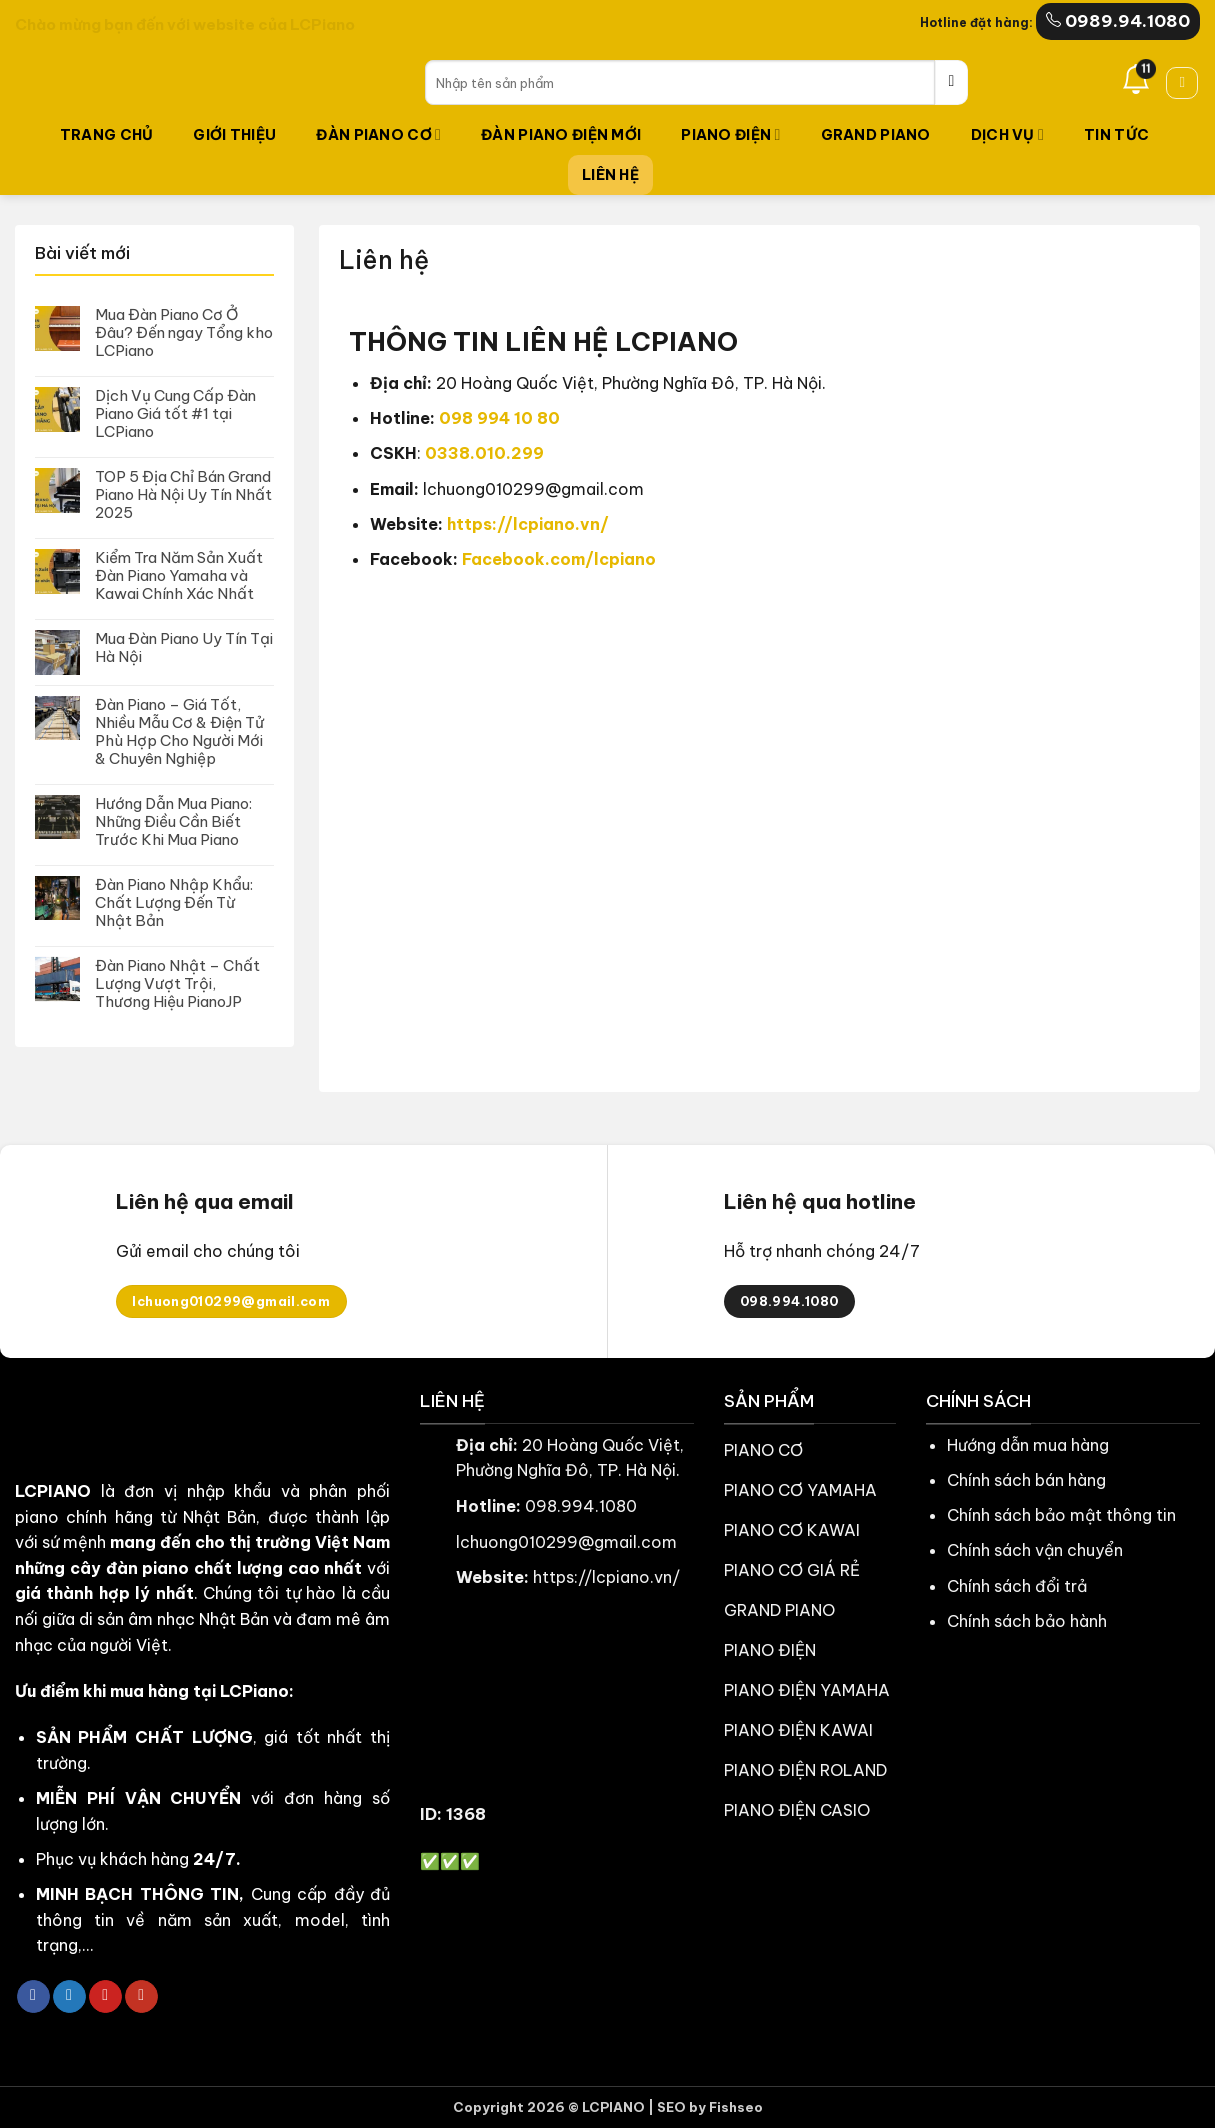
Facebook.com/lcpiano (559, 559)
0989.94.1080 (1118, 21)
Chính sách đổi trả (1017, 1586)
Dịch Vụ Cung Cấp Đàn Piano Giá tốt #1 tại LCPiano (175, 414)
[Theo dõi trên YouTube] (141, 1997)
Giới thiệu (234, 135)
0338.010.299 (484, 453)
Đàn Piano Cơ (378, 134)
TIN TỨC (1116, 135)
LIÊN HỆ (610, 175)
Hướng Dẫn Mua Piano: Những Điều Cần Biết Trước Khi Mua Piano (173, 822)
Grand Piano (876, 135)
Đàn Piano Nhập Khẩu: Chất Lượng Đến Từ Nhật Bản (174, 903)
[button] (1182, 83)
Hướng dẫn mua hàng (1028, 1445)
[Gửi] (951, 82)
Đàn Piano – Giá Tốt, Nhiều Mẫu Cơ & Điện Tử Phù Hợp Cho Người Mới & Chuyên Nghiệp (179, 732)
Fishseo (736, 2107)
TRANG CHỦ (107, 135)
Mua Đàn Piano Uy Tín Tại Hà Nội (184, 648)
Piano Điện (730, 134)
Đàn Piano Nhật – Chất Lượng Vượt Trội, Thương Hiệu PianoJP (177, 984)
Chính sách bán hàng (1026, 1480)
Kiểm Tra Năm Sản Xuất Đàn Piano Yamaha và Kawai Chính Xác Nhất (179, 576)
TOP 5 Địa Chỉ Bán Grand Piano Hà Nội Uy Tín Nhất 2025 (183, 495)
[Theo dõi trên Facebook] (33, 1997)
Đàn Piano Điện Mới (561, 135)
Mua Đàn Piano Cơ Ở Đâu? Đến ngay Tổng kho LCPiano (184, 333)
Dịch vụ (1007, 134)
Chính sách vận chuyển (1035, 1550)
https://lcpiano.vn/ (528, 524)
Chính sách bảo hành (1027, 1621)
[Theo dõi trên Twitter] (69, 1997)
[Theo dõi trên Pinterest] (105, 1997)
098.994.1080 (581, 1506)
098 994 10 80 (499, 418)
